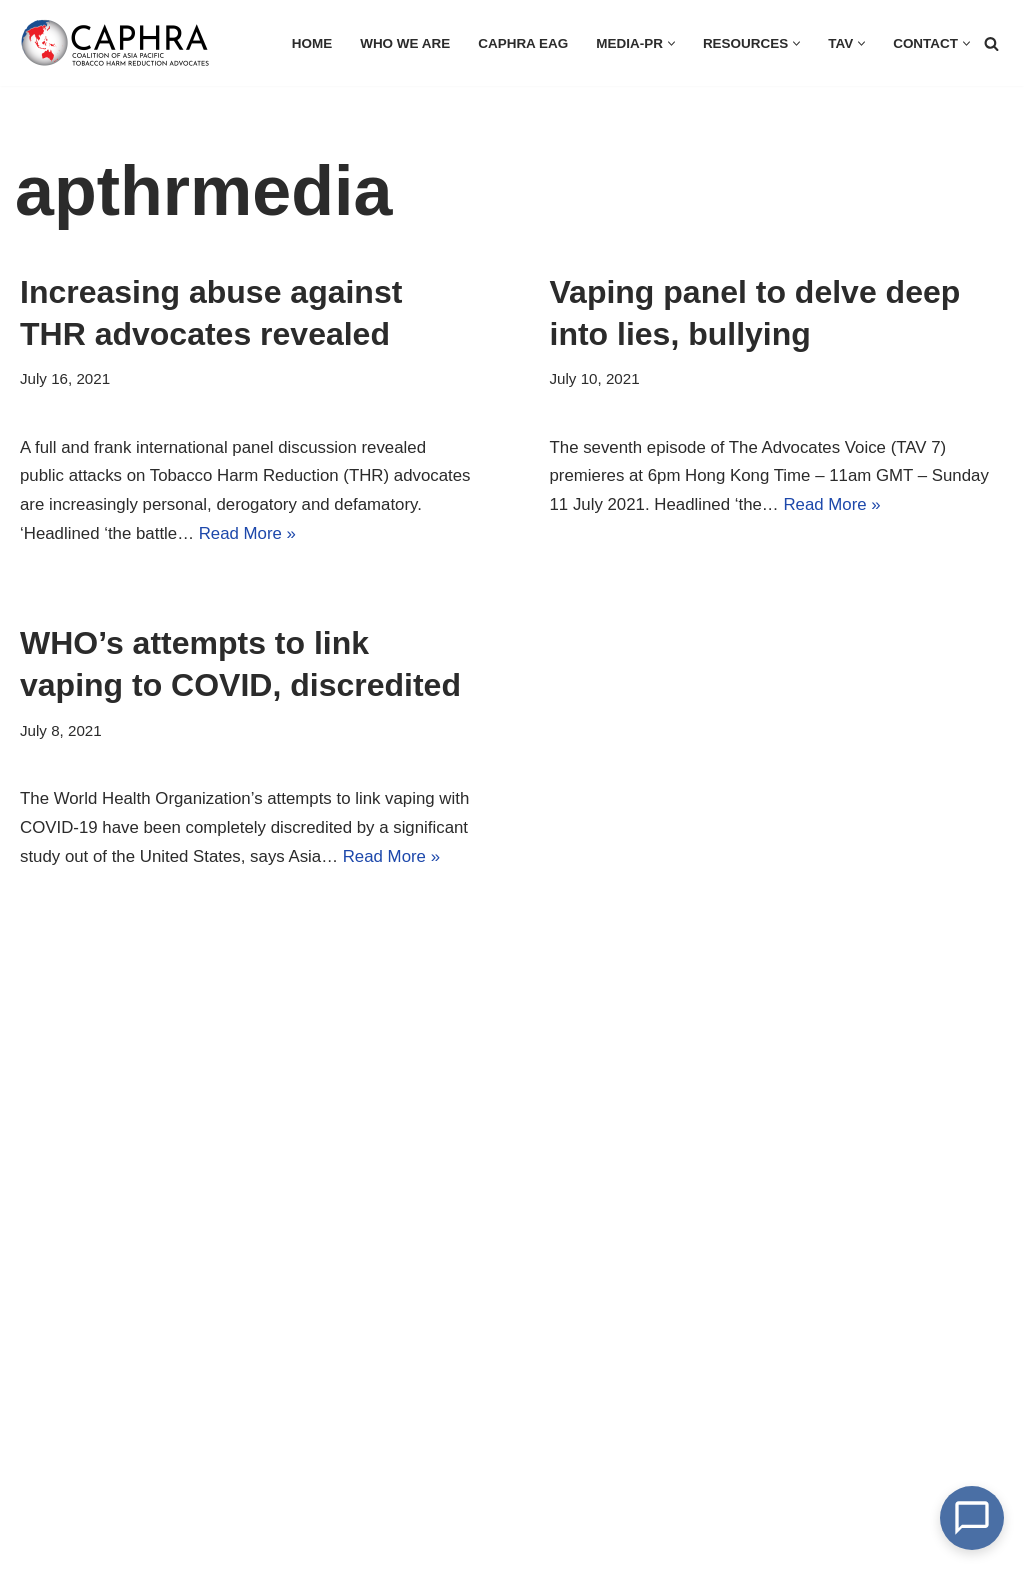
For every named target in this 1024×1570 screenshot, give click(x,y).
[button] (669, 43)
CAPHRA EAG (520, 43)
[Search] (991, 43)
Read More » (343, 534)
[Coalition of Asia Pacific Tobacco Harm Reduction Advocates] (120, 43)
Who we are (401, 43)
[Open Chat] (972, 1518)
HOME (308, 43)
